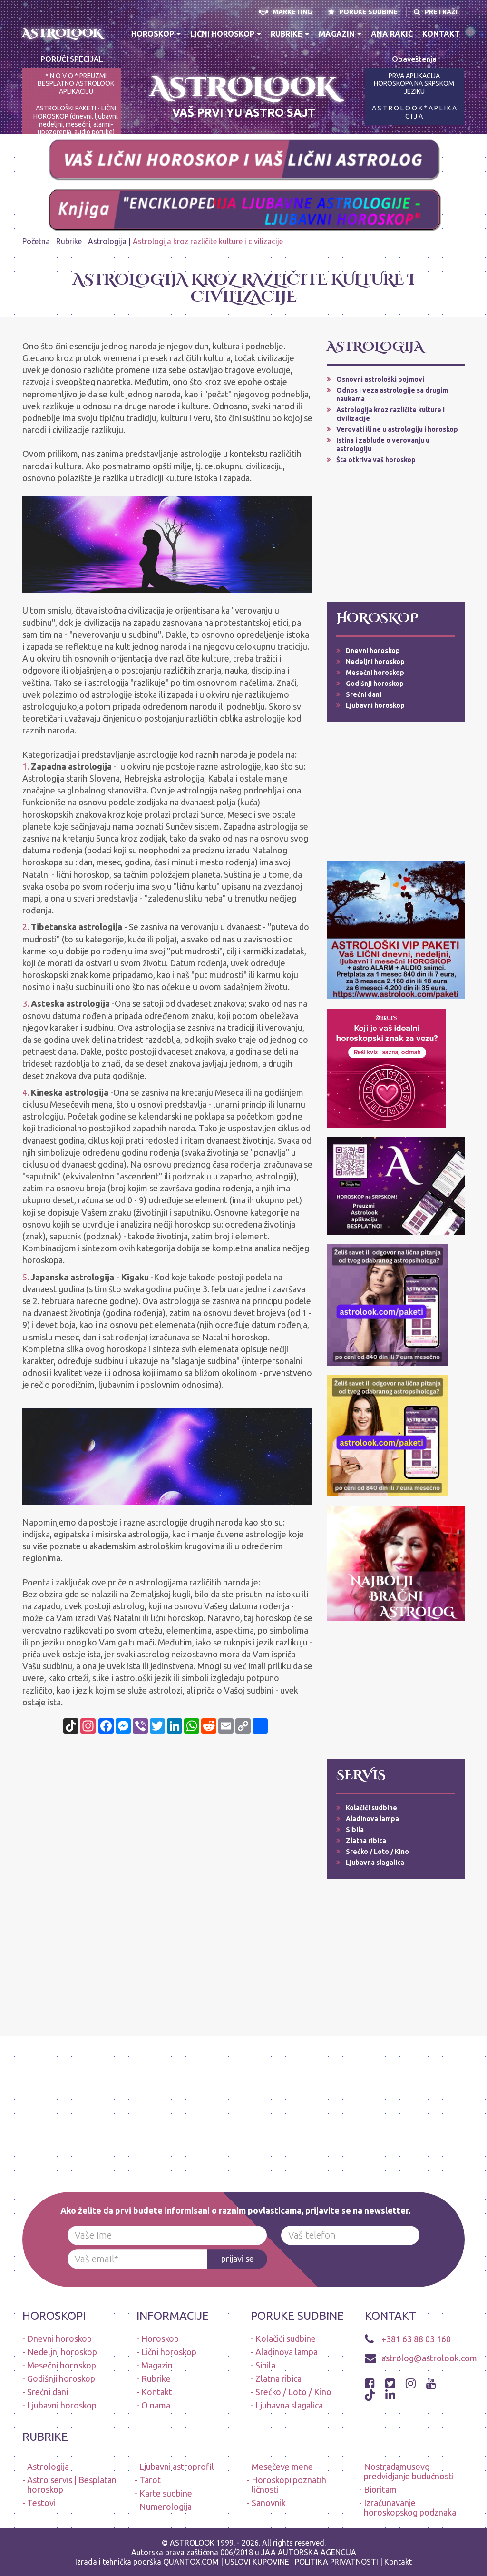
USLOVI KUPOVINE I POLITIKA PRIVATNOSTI (302, 2561)
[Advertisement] (396, 533)
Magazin (340, 34)
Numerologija (165, 2506)
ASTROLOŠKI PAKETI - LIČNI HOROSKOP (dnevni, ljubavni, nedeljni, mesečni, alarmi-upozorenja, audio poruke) (76, 120)
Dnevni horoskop (373, 650)
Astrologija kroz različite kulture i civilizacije (390, 414)
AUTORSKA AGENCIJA (317, 2552)
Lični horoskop (225, 34)
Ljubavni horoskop (375, 705)
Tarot (150, 2480)
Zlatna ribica (366, 1840)
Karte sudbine (165, 2493)
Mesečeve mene (282, 2466)
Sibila (355, 1829)
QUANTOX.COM (191, 2561)
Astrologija (107, 241)
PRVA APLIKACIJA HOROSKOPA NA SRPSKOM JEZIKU (414, 84)
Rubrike (290, 34)
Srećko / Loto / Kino (377, 1851)
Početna (36, 241)
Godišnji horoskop (375, 683)
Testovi (41, 2502)
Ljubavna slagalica (375, 1862)
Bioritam (380, 2489)
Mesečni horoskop (375, 672)
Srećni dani (363, 694)
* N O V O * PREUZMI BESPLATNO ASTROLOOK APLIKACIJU (76, 84)
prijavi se (237, 2258)
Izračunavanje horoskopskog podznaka (410, 2507)
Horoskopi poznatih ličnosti (289, 2484)
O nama (155, 2405)
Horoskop (156, 34)
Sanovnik (269, 2502)
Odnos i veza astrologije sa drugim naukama (392, 394)
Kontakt (441, 34)
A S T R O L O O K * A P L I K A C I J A (414, 112)
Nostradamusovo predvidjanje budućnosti (409, 2471)
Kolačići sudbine (371, 1808)
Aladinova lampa (372, 1819)
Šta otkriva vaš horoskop (376, 460)
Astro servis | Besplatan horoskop (72, 2484)
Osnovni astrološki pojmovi (380, 379)
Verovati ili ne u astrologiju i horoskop (397, 429)
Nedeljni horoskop (375, 661)
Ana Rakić (392, 34)
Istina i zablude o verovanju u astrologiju (382, 444)
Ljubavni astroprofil (176, 2466)
